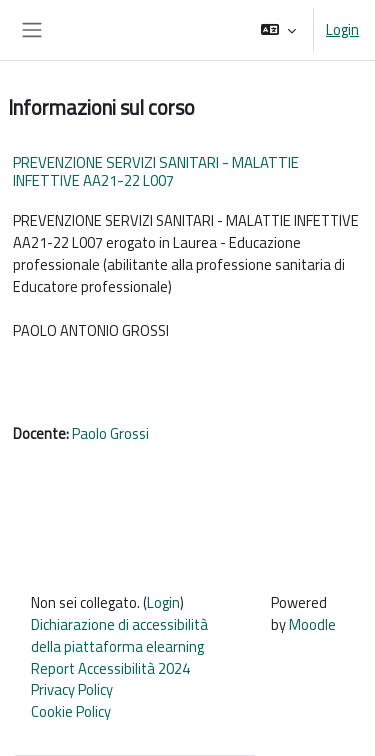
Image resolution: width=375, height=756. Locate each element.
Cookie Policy (71, 711)
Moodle (312, 624)
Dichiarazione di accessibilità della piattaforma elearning (119, 635)
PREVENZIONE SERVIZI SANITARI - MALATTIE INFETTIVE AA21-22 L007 (156, 171)
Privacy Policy (72, 689)
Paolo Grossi (110, 433)
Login (342, 30)
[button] (278, 30)
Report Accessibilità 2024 (110, 668)
